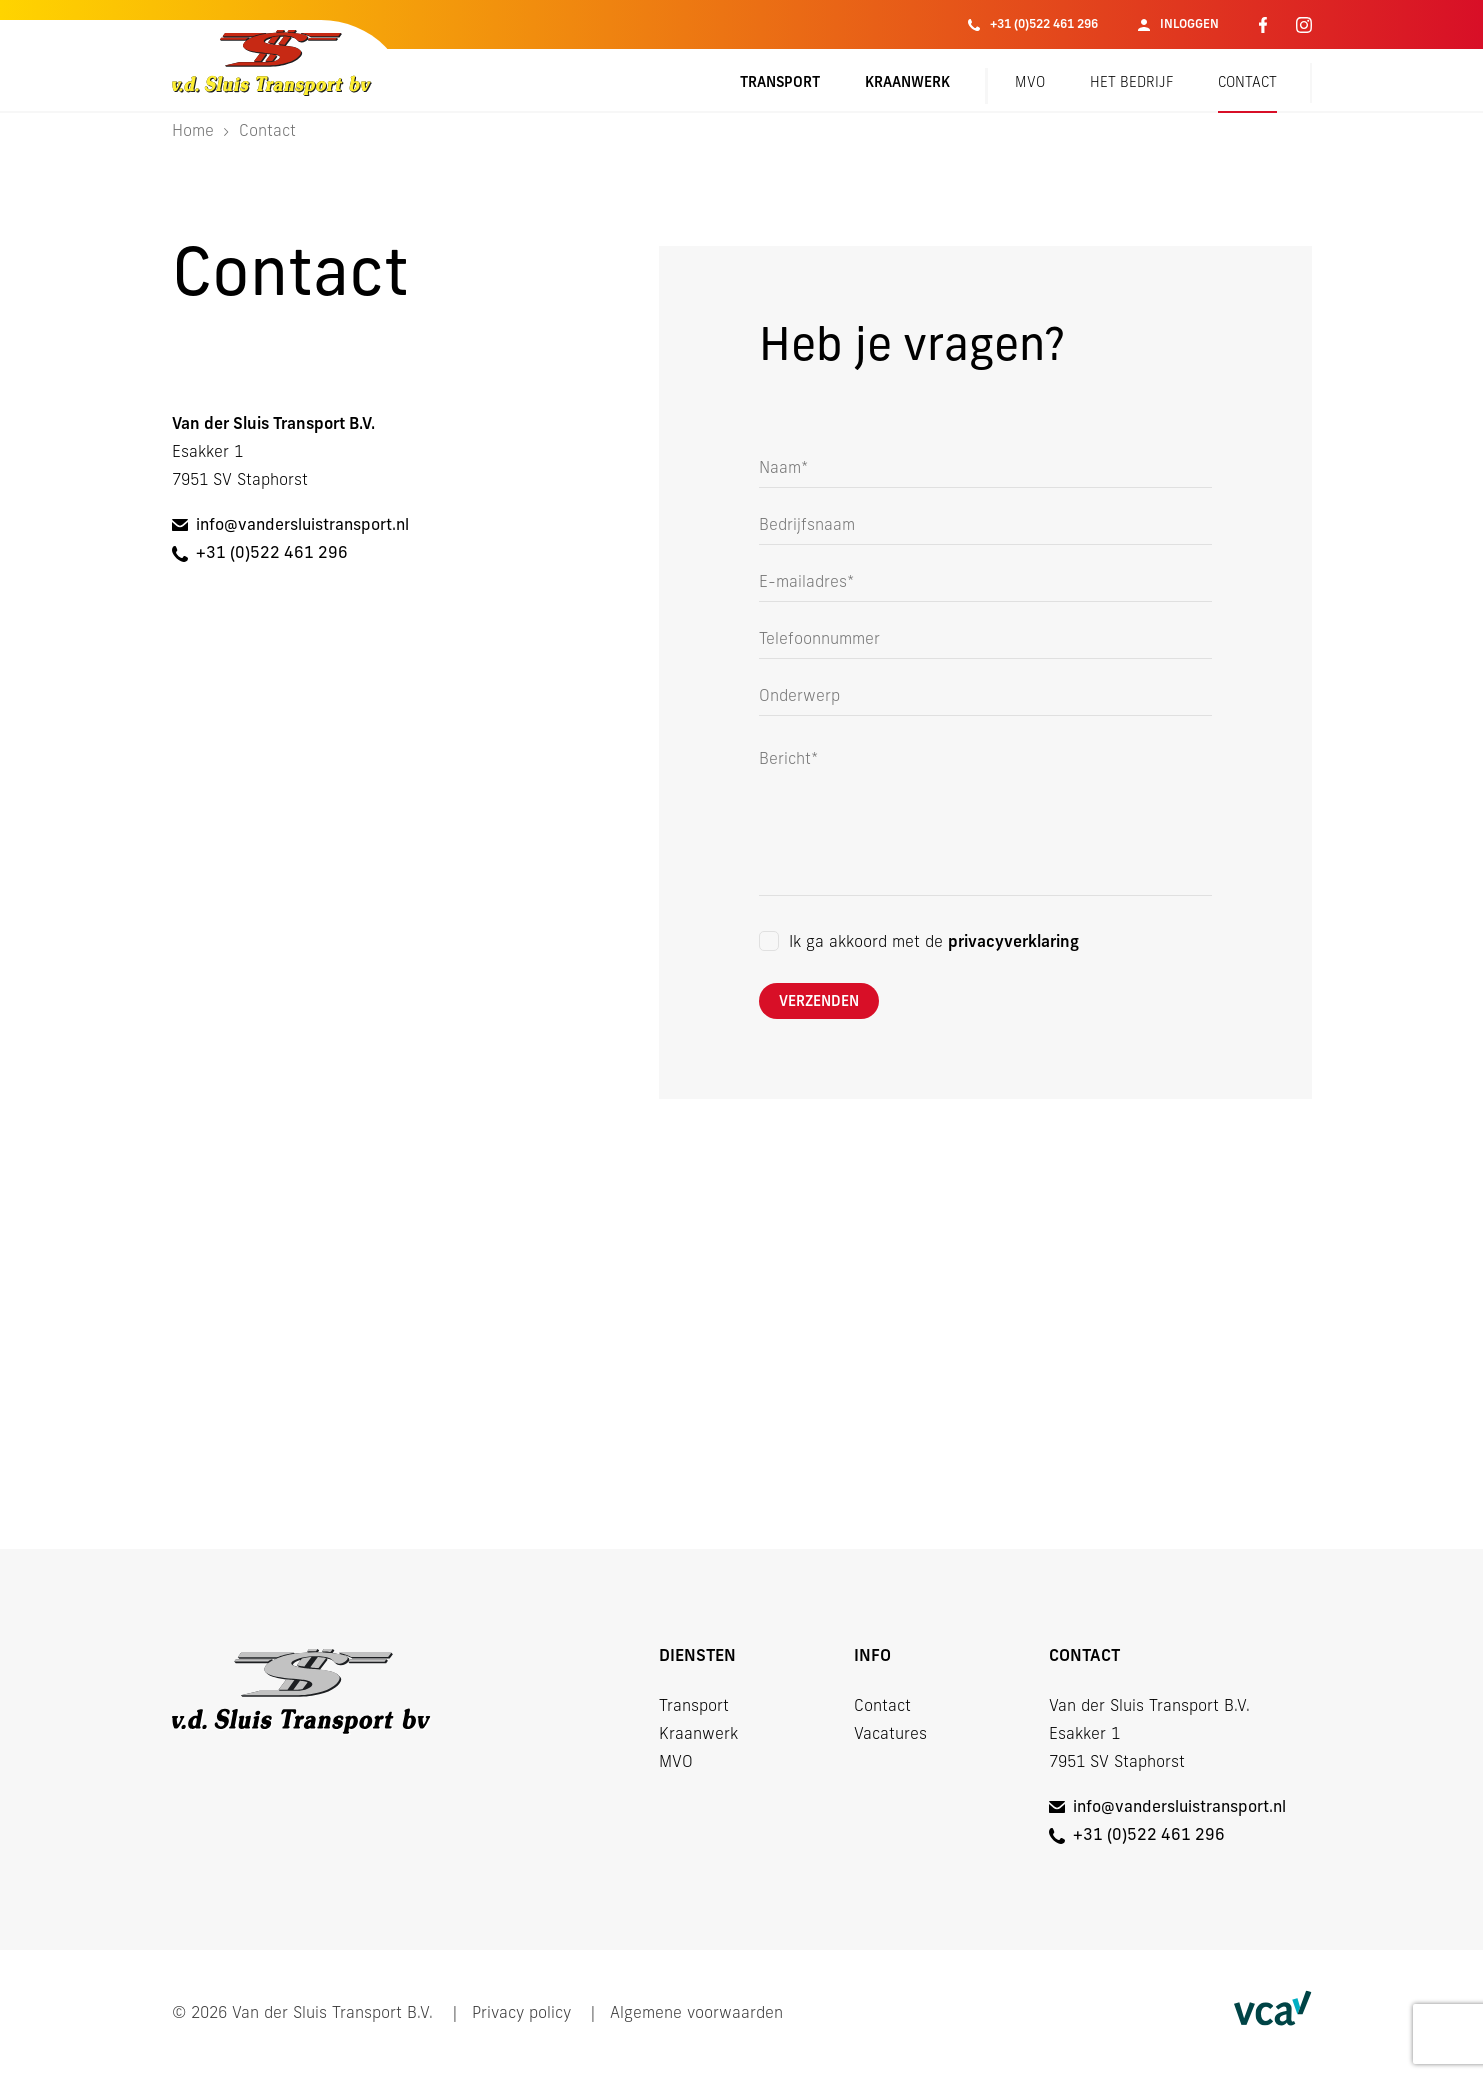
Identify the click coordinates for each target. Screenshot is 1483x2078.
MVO (1030, 84)
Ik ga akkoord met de (934, 943)
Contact (1247, 84)
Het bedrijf (1131, 84)
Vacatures (890, 1735)
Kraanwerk (907, 84)
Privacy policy (521, 2014)
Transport (780, 84)
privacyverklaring (1013, 943)
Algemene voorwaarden (696, 2014)
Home (193, 132)
